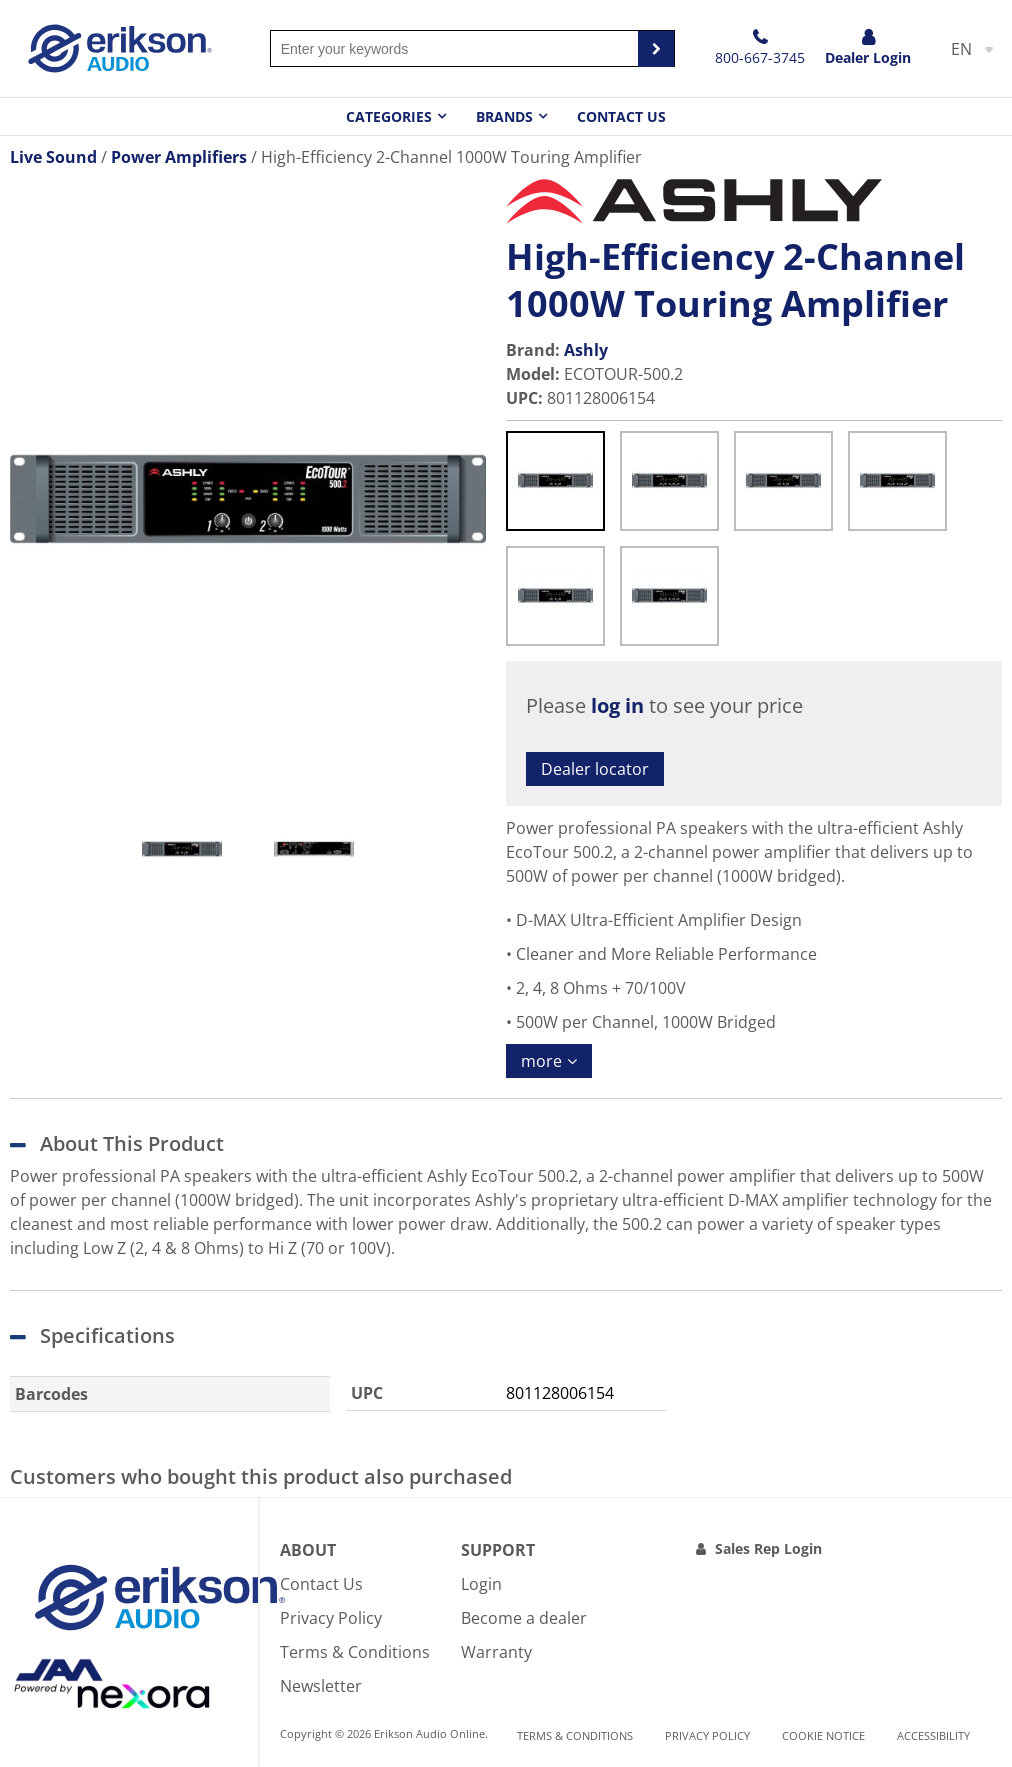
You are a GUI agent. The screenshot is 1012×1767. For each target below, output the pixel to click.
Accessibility (933, 1735)
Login (481, 1584)
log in (617, 705)
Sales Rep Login (768, 1548)
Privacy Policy (331, 1618)
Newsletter (321, 1686)
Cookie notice (823, 1735)
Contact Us (621, 116)
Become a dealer (524, 1618)
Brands (504, 116)
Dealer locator (595, 769)
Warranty (496, 1652)
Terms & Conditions (355, 1652)
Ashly (586, 350)
